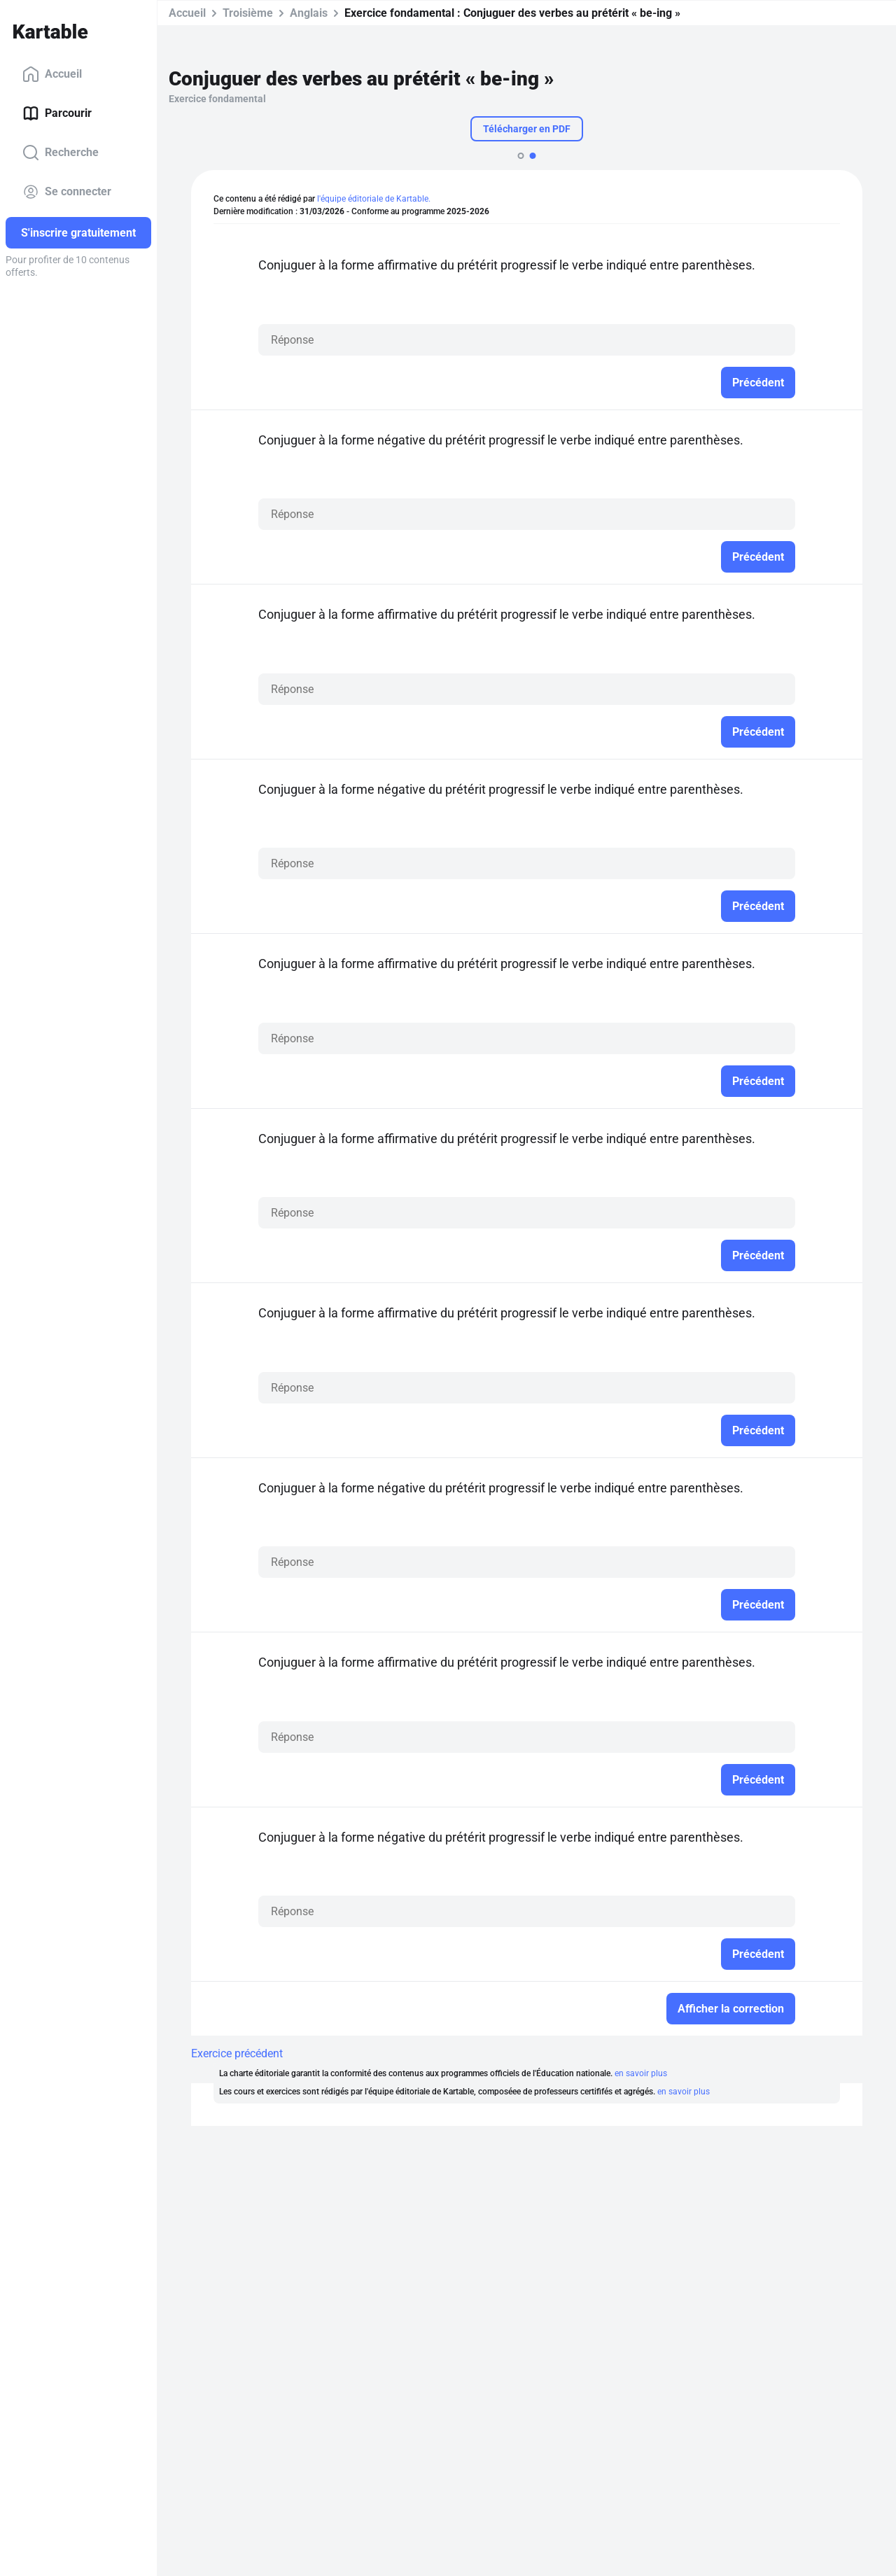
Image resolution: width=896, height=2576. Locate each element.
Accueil (52, 74)
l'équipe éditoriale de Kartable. (373, 199)
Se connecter (66, 191)
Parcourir (57, 113)
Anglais (309, 13)
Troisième (248, 13)
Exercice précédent (237, 2053)
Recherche (60, 152)
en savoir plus (641, 2073)
